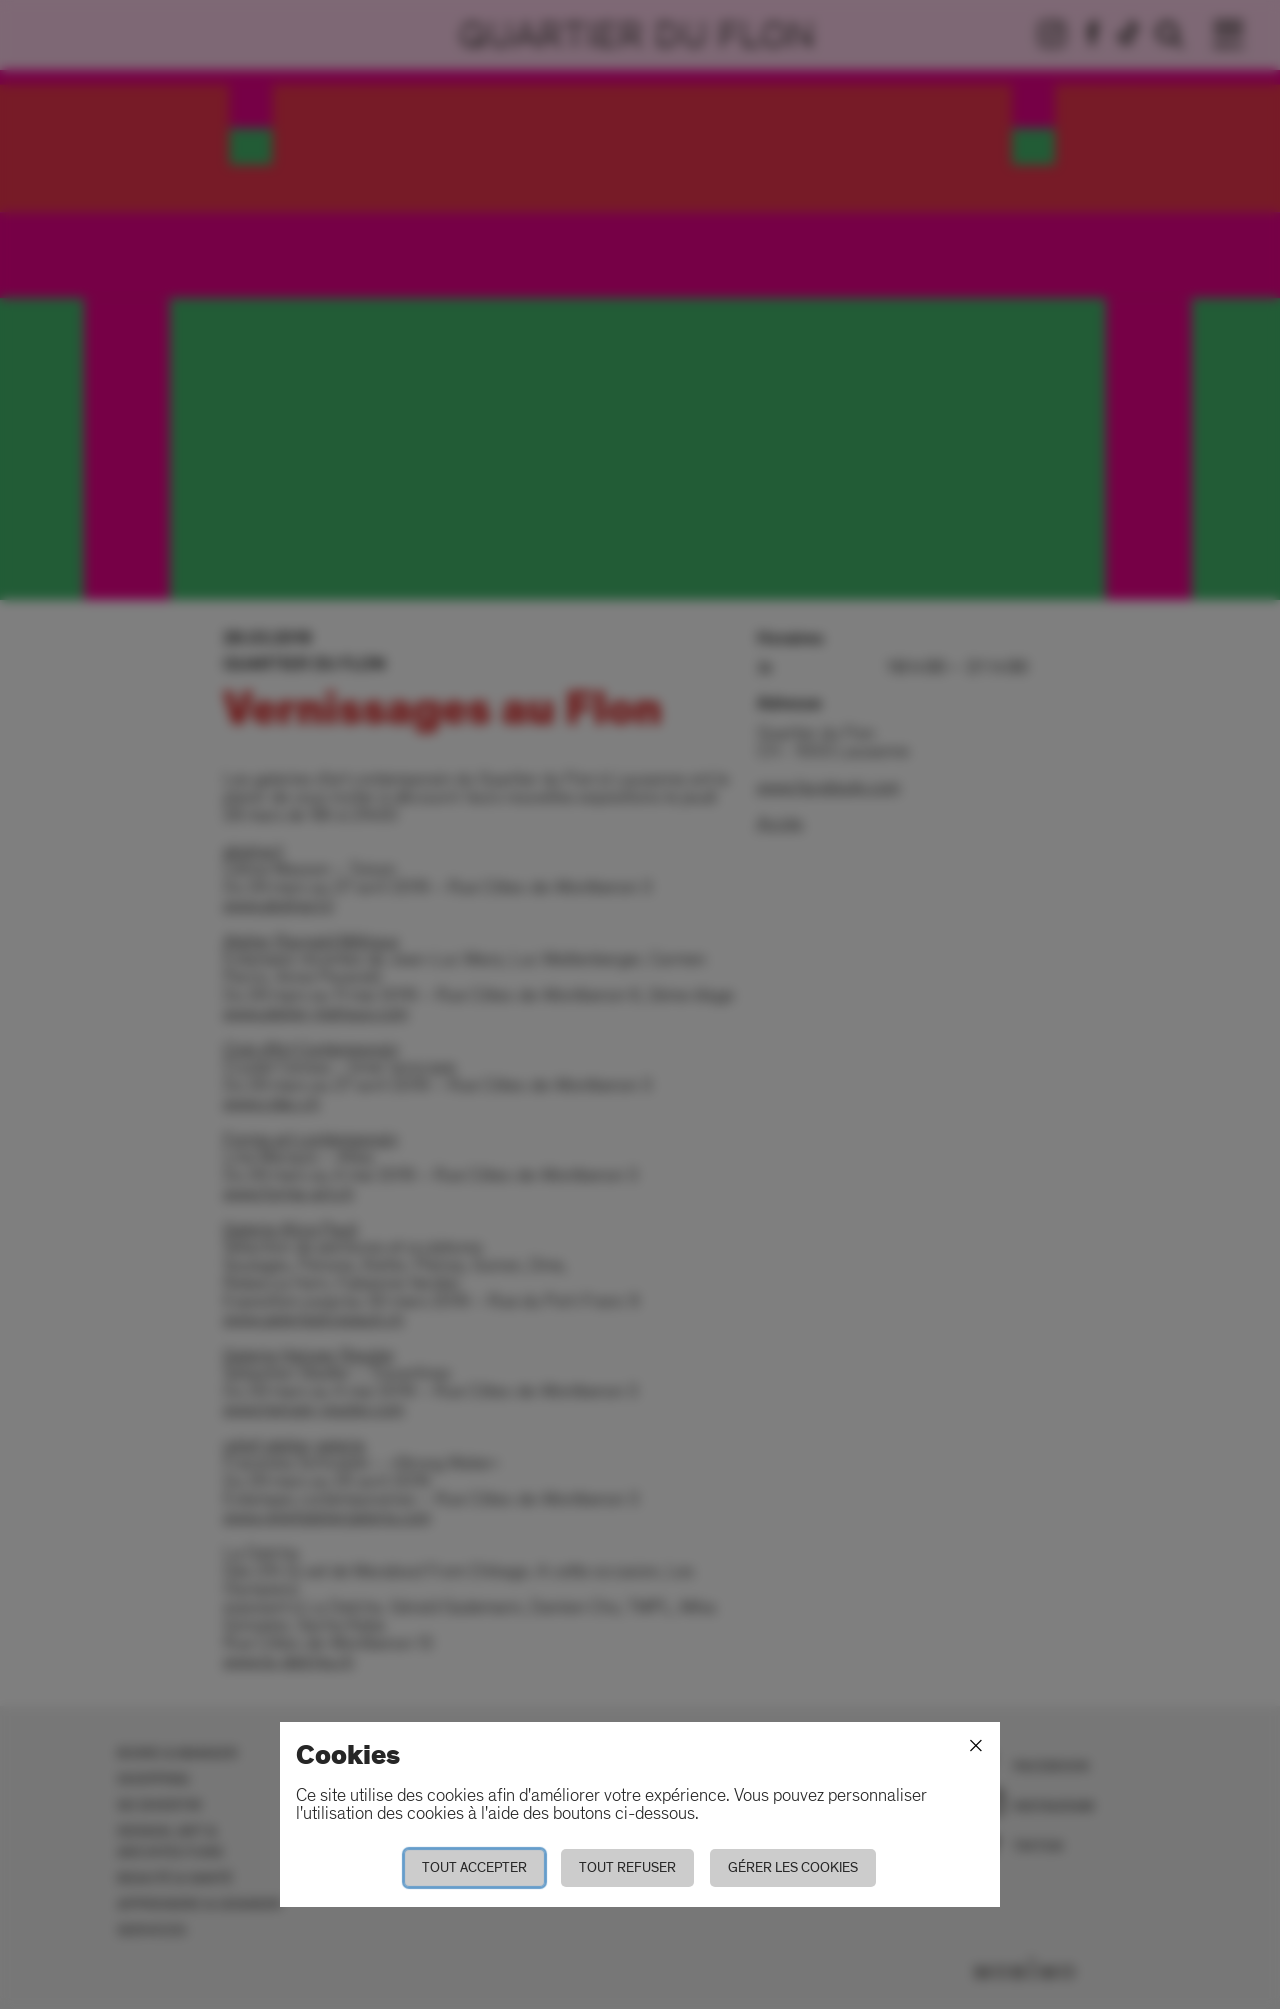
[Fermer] (976, 1746)
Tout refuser (627, 1867)
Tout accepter (474, 1867)
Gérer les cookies (793, 1867)
